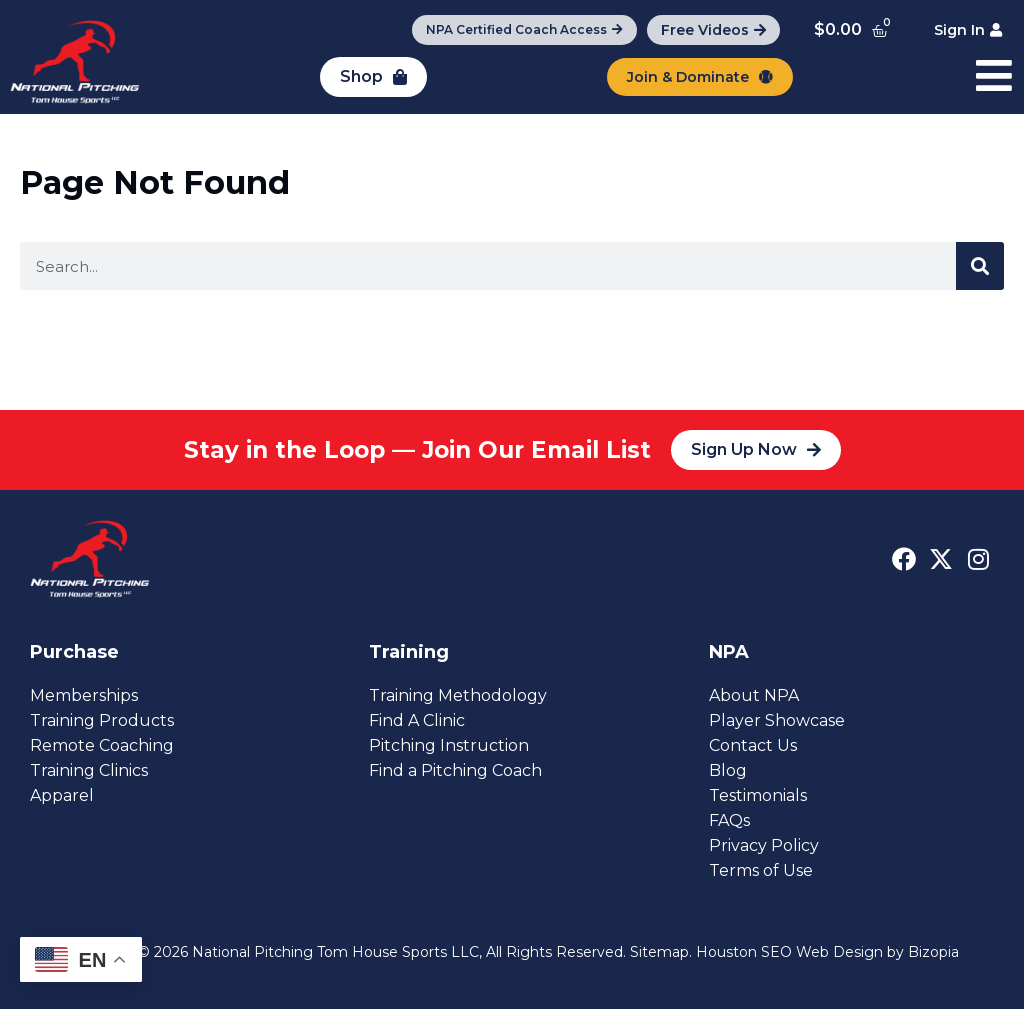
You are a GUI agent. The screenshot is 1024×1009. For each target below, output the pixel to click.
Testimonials (758, 795)
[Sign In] (968, 30)
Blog (728, 770)
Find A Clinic (417, 720)
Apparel (62, 795)
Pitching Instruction (449, 745)
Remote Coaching (102, 745)
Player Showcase (777, 720)
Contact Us (753, 745)
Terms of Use (761, 870)
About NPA (754, 695)
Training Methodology (458, 695)
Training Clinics (89, 770)
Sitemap (659, 952)
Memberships (84, 695)
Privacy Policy (764, 845)
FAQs (729, 820)
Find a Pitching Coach (455, 770)
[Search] (980, 266)
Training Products (102, 720)
